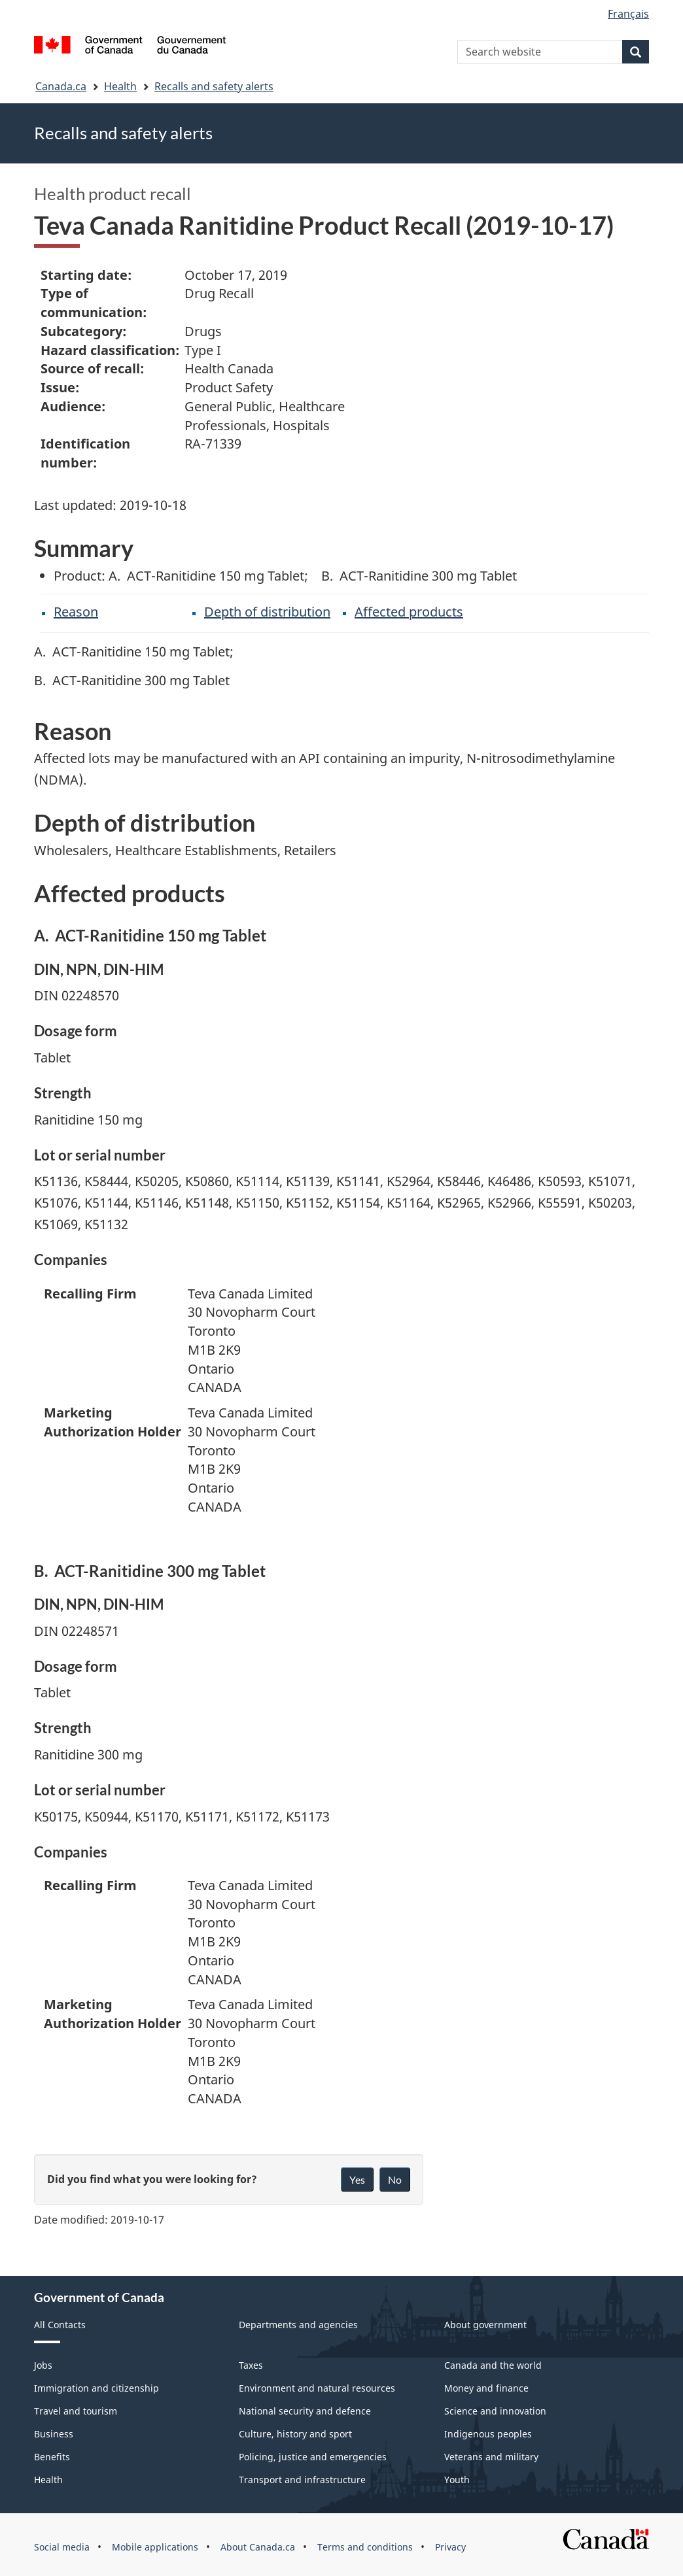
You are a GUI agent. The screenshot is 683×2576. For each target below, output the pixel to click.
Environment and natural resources (317, 2388)
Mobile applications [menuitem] (155, 2547)
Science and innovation (495, 2411)
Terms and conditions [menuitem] (365, 2547)
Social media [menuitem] (62, 2547)
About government (485, 2324)
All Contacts (60, 2324)
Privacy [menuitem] (450, 2547)
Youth (457, 2479)
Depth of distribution (267, 611)
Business (53, 2434)
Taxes (251, 2365)
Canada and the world (493, 2365)
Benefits (52, 2456)
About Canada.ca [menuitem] (257, 2547)
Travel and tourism (75, 2411)
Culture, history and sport (295, 2434)
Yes (357, 2179)
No (395, 2179)
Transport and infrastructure (302, 2479)
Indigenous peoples (488, 2434)
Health (120, 86)
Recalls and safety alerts (213, 86)
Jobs (43, 2365)
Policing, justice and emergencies (313, 2456)
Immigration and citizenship (96, 2388)
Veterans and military (491, 2456)
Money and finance (486, 2388)
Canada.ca (60, 86)
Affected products (409, 611)
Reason (76, 611)
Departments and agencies (298, 2324)
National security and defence (305, 2411)
